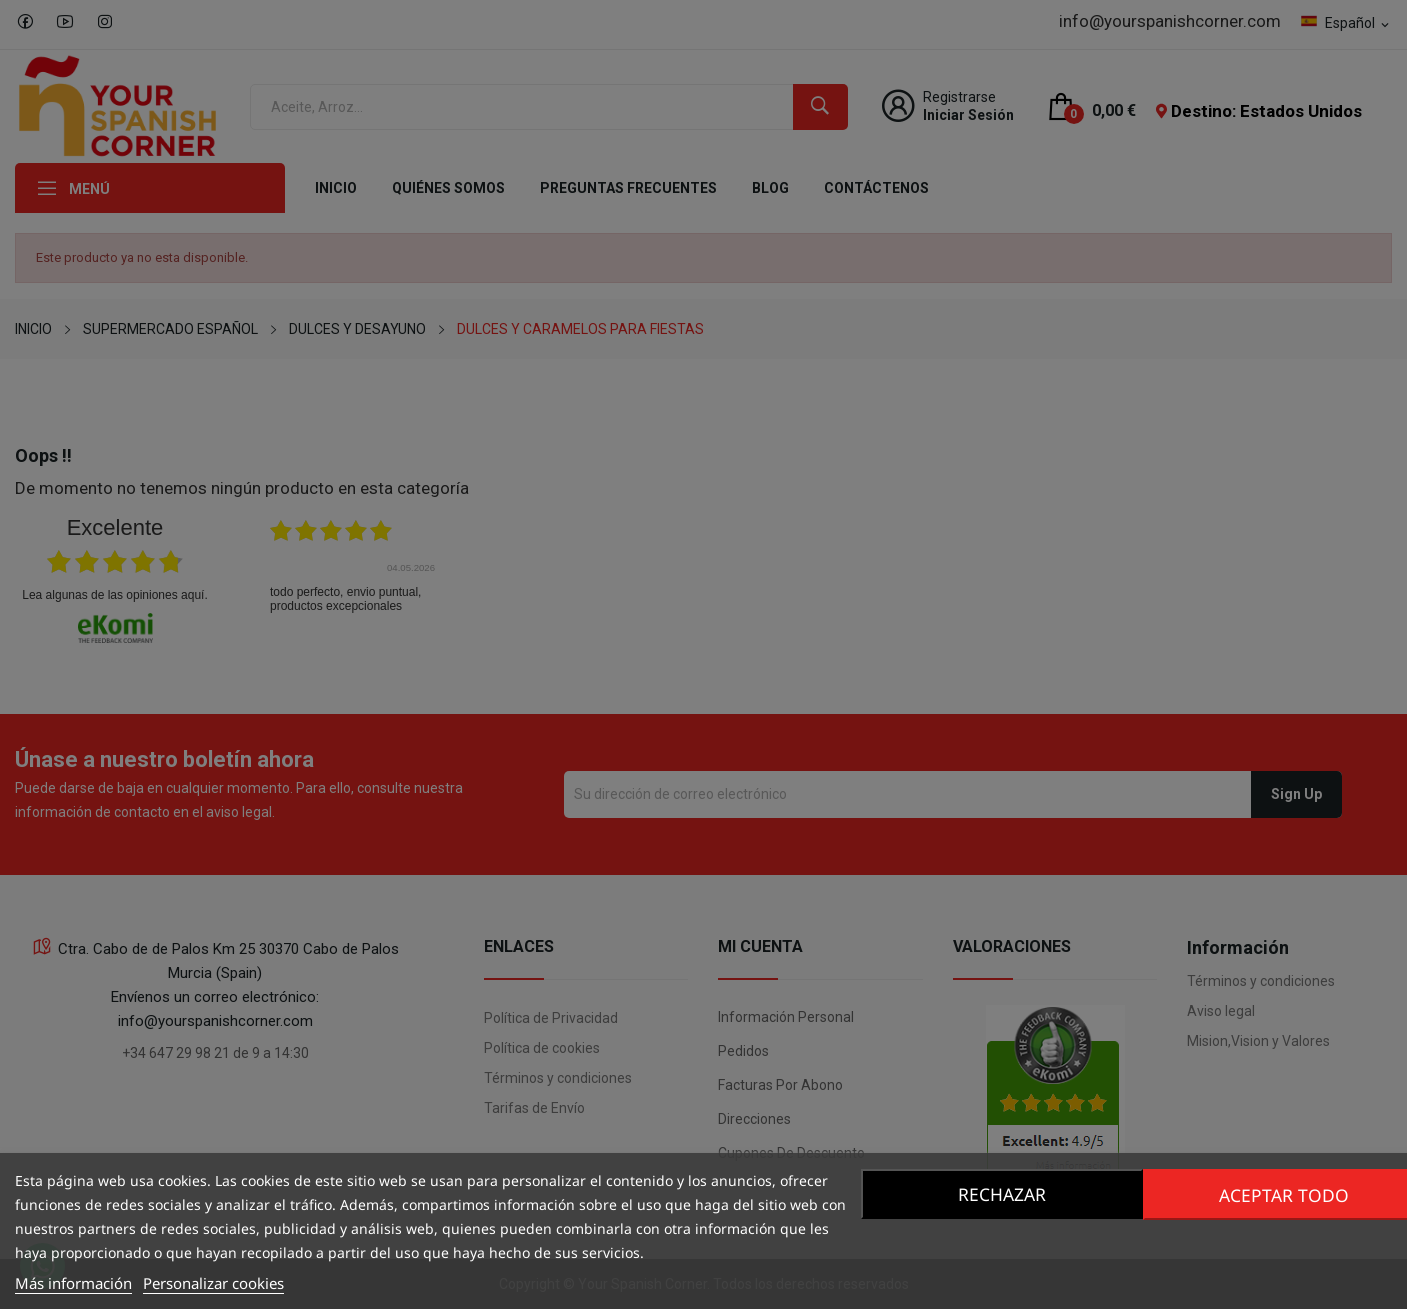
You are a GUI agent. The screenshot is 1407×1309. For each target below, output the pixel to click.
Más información (73, 1283)
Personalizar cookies (213, 1283)
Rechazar (999, 1194)
